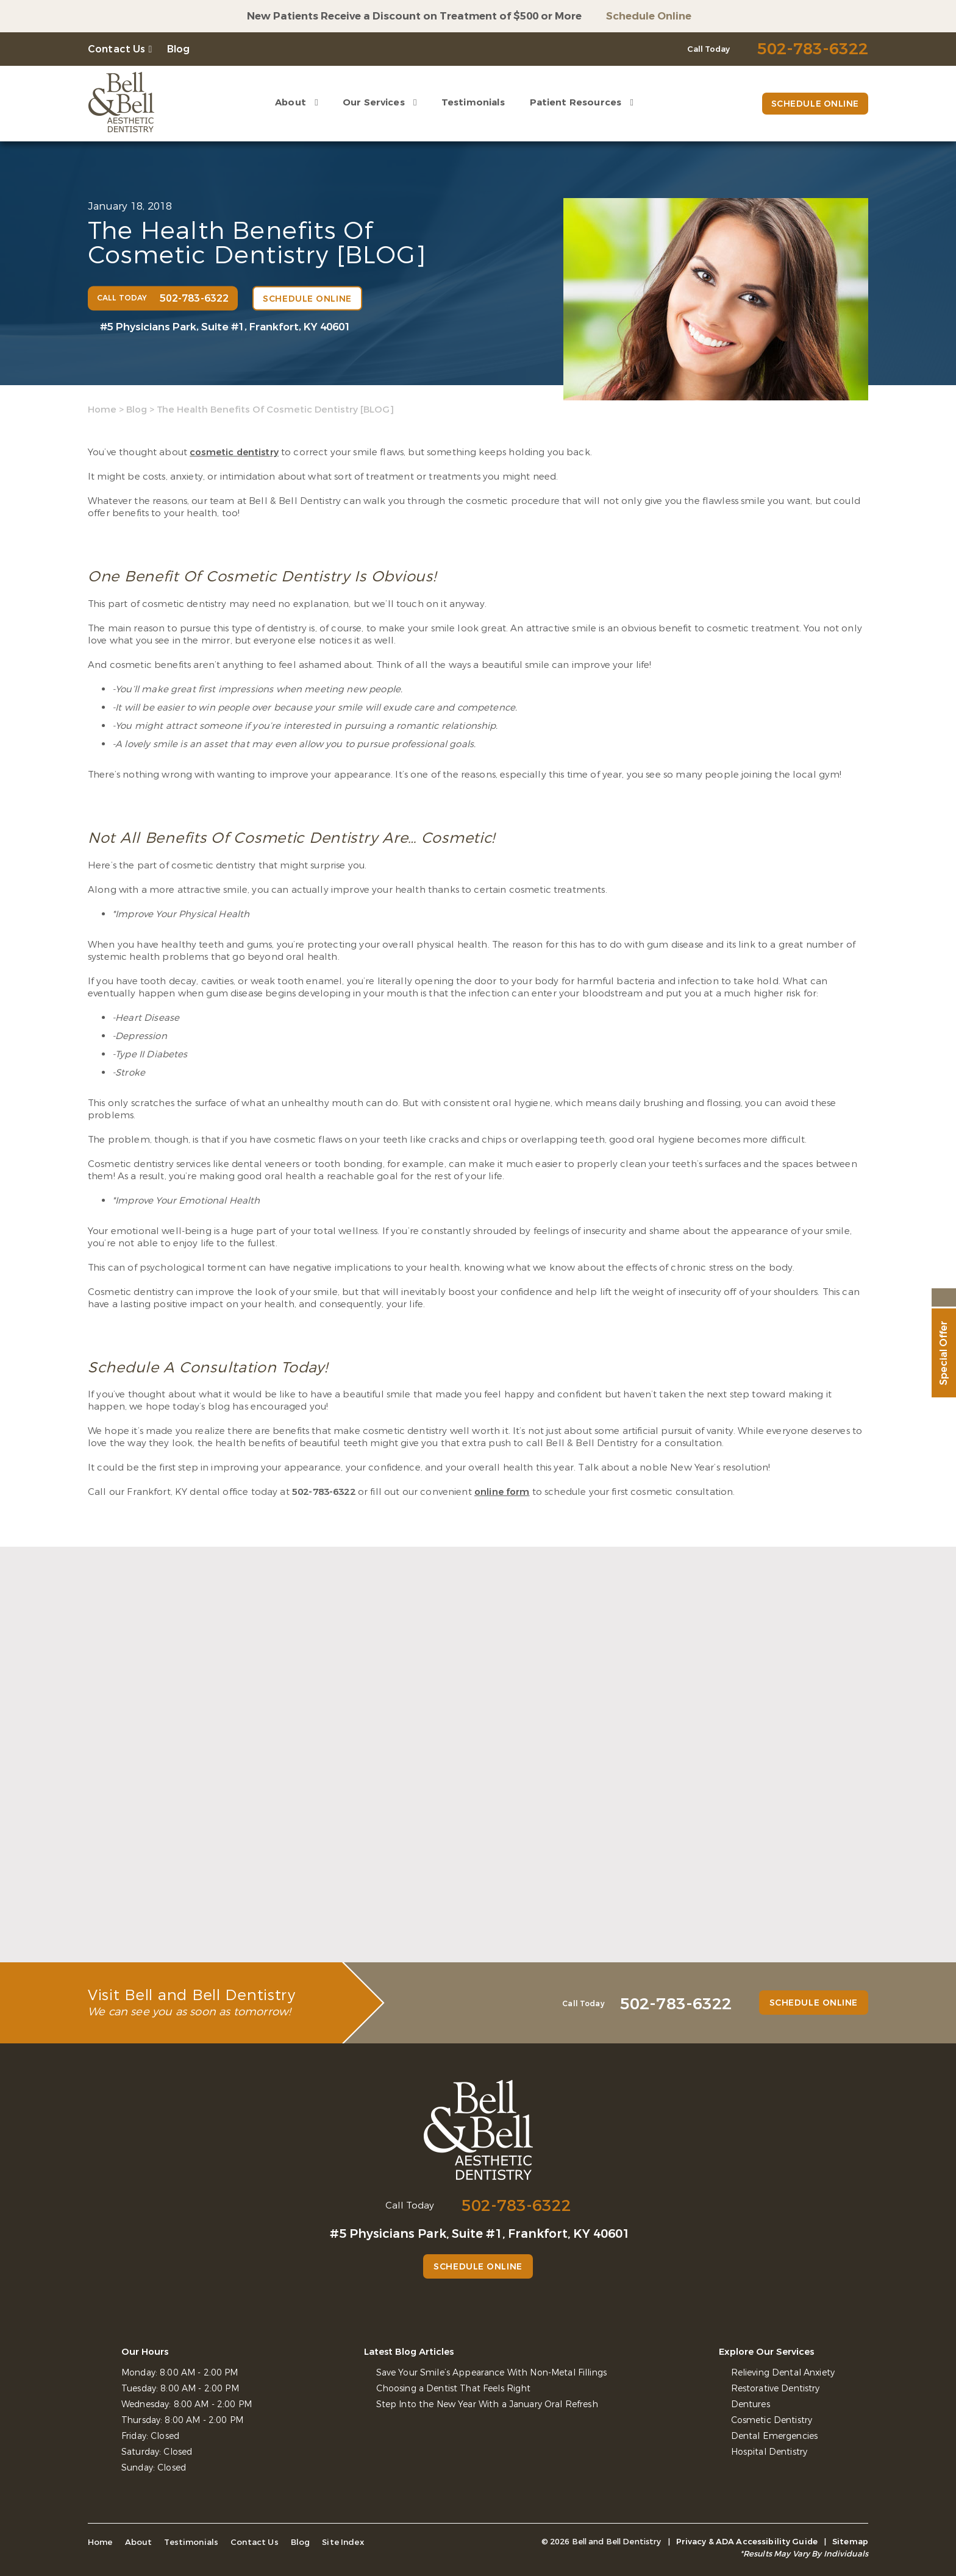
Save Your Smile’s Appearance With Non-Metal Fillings (491, 2373)
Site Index (336, 2542)
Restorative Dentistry (775, 2388)
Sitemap (850, 2541)
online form (502, 1492)
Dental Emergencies (774, 2436)
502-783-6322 (323, 1492)
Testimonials (473, 102)
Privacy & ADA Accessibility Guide (747, 2541)
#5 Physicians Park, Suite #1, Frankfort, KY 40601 (225, 327)
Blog (178, 49)
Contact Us (117, 49)
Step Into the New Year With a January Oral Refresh (487, 2404)
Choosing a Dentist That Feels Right (453, 2388)
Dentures (750, 2404)
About (289, 102)
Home (102, 409)
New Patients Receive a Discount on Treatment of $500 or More (414, 16)
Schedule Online (648, 16)
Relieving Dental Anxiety (783, 2373)
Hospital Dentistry (769, 2452)
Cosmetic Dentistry (772, 2420)
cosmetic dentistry (234, 452)
